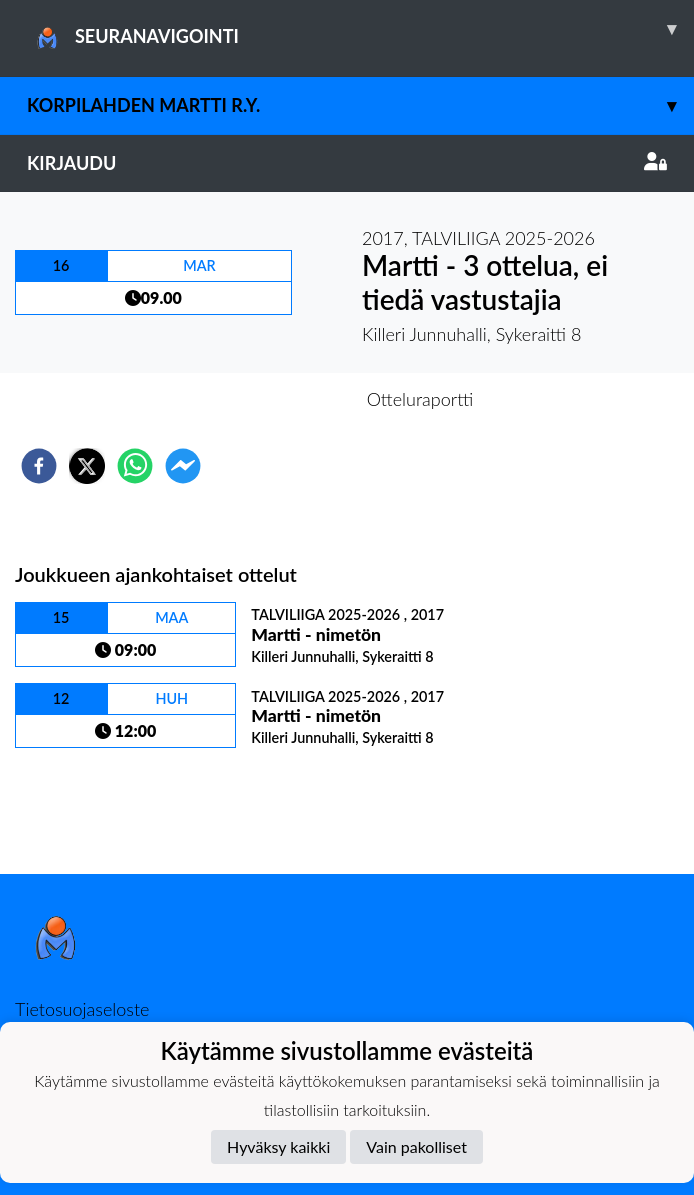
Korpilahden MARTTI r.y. (360, 105)
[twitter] (87, 466)
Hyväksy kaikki (278, 1146)
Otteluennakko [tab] (278, 399)
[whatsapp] (135, 466)
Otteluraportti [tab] (420, 399)
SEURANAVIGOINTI (360, 29)
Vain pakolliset (416, 1146)
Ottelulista (79, 806)
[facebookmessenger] (183, 466)
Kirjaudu (347, 163)
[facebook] (39, 466)
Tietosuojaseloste (82, 1009)
